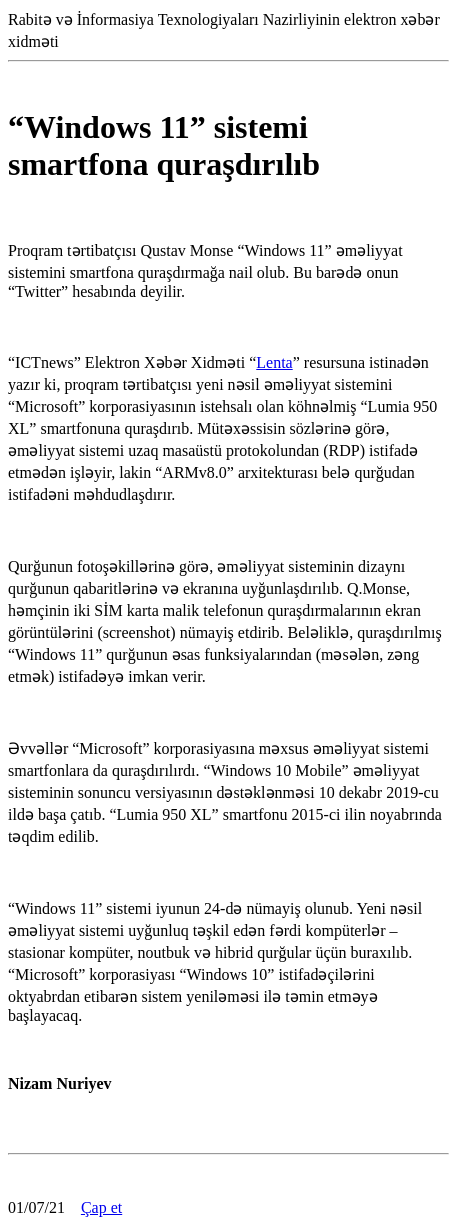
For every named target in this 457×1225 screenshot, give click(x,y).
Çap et (101, 1207)
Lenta (274, 362)
